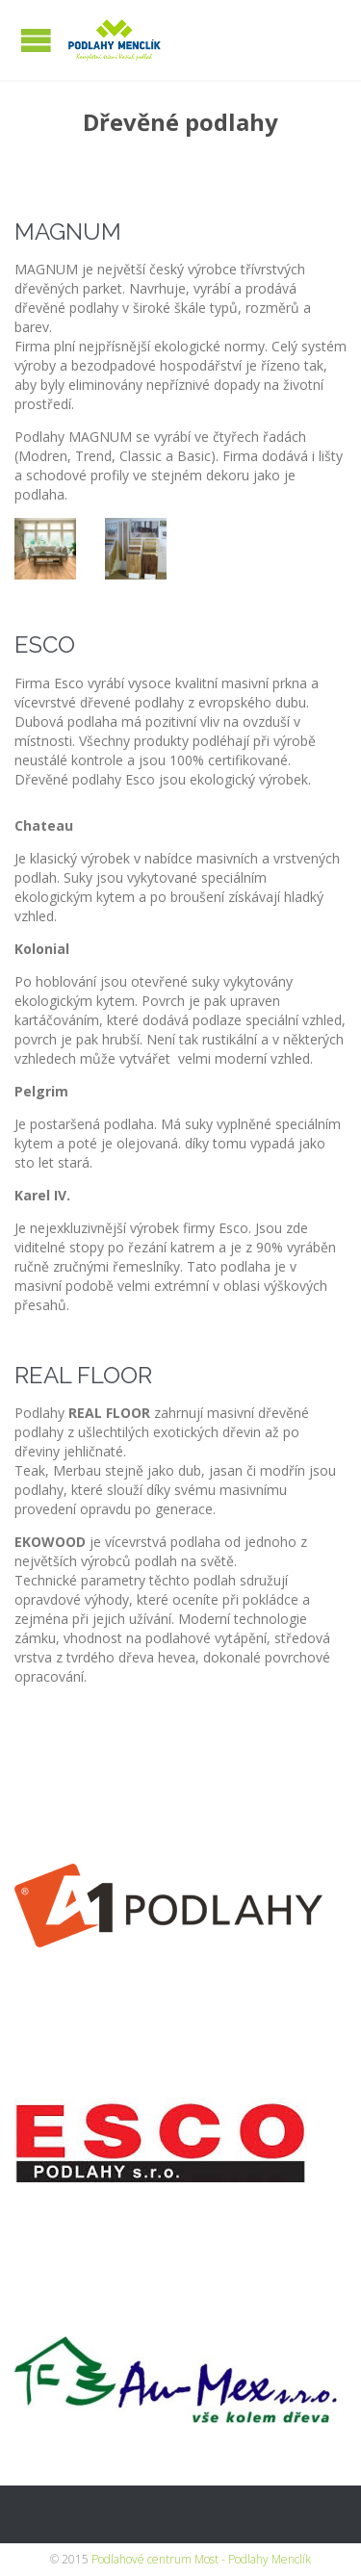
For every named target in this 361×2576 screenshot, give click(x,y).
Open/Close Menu (36, 40)
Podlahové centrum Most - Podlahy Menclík (201, 2559)
